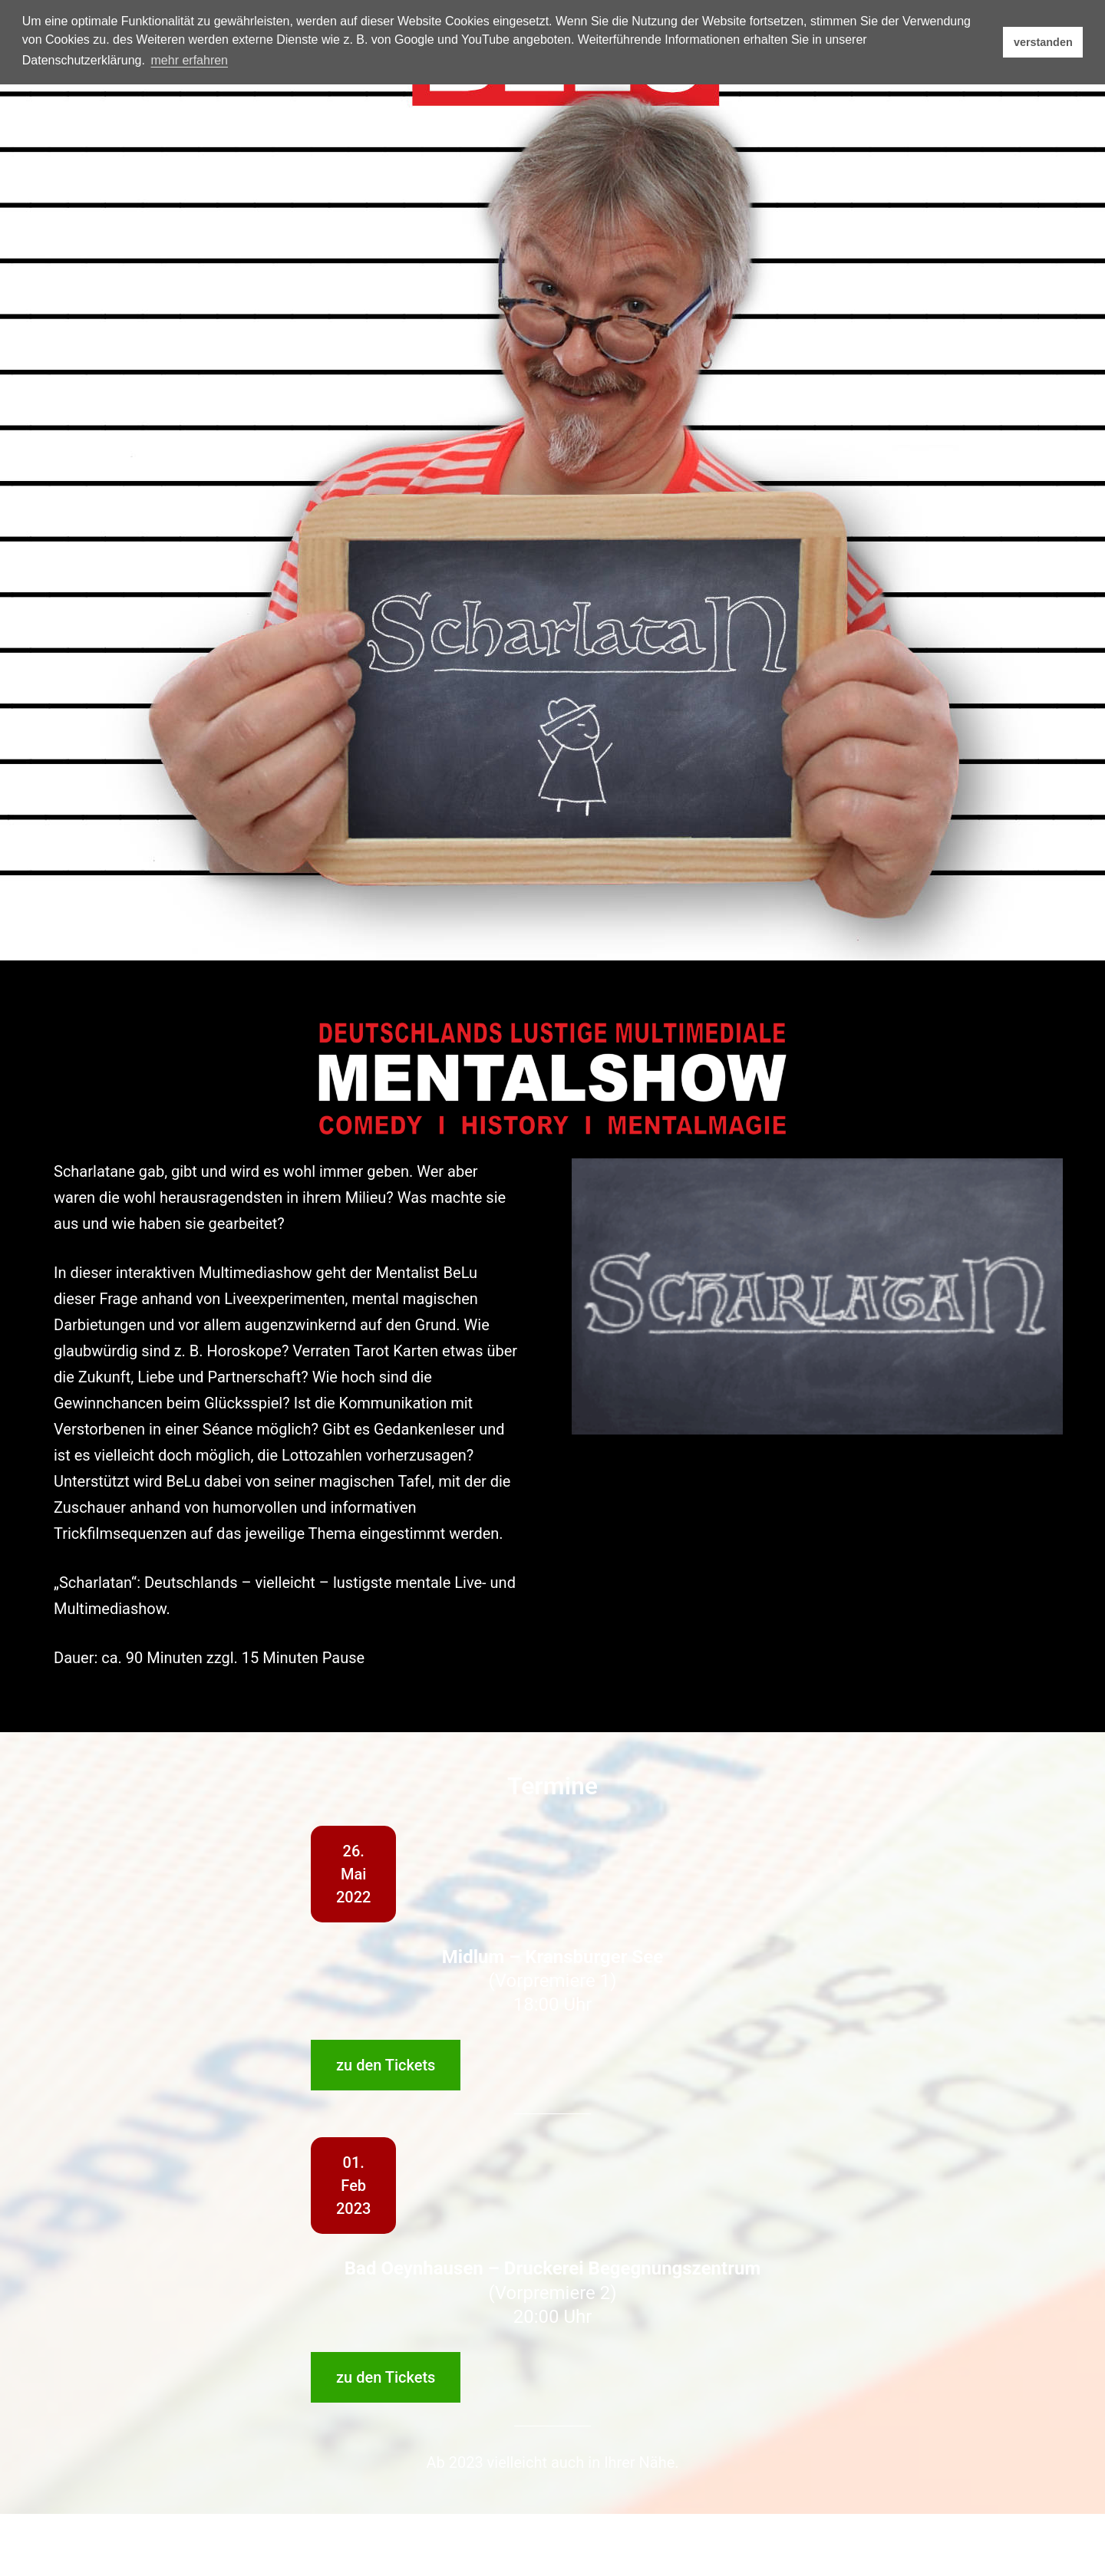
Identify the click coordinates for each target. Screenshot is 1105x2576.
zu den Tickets (385, 2065)
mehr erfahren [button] (190, 60)
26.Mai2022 (353, 1874)
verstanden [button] (1043, 42)
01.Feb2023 (353, 2185)
